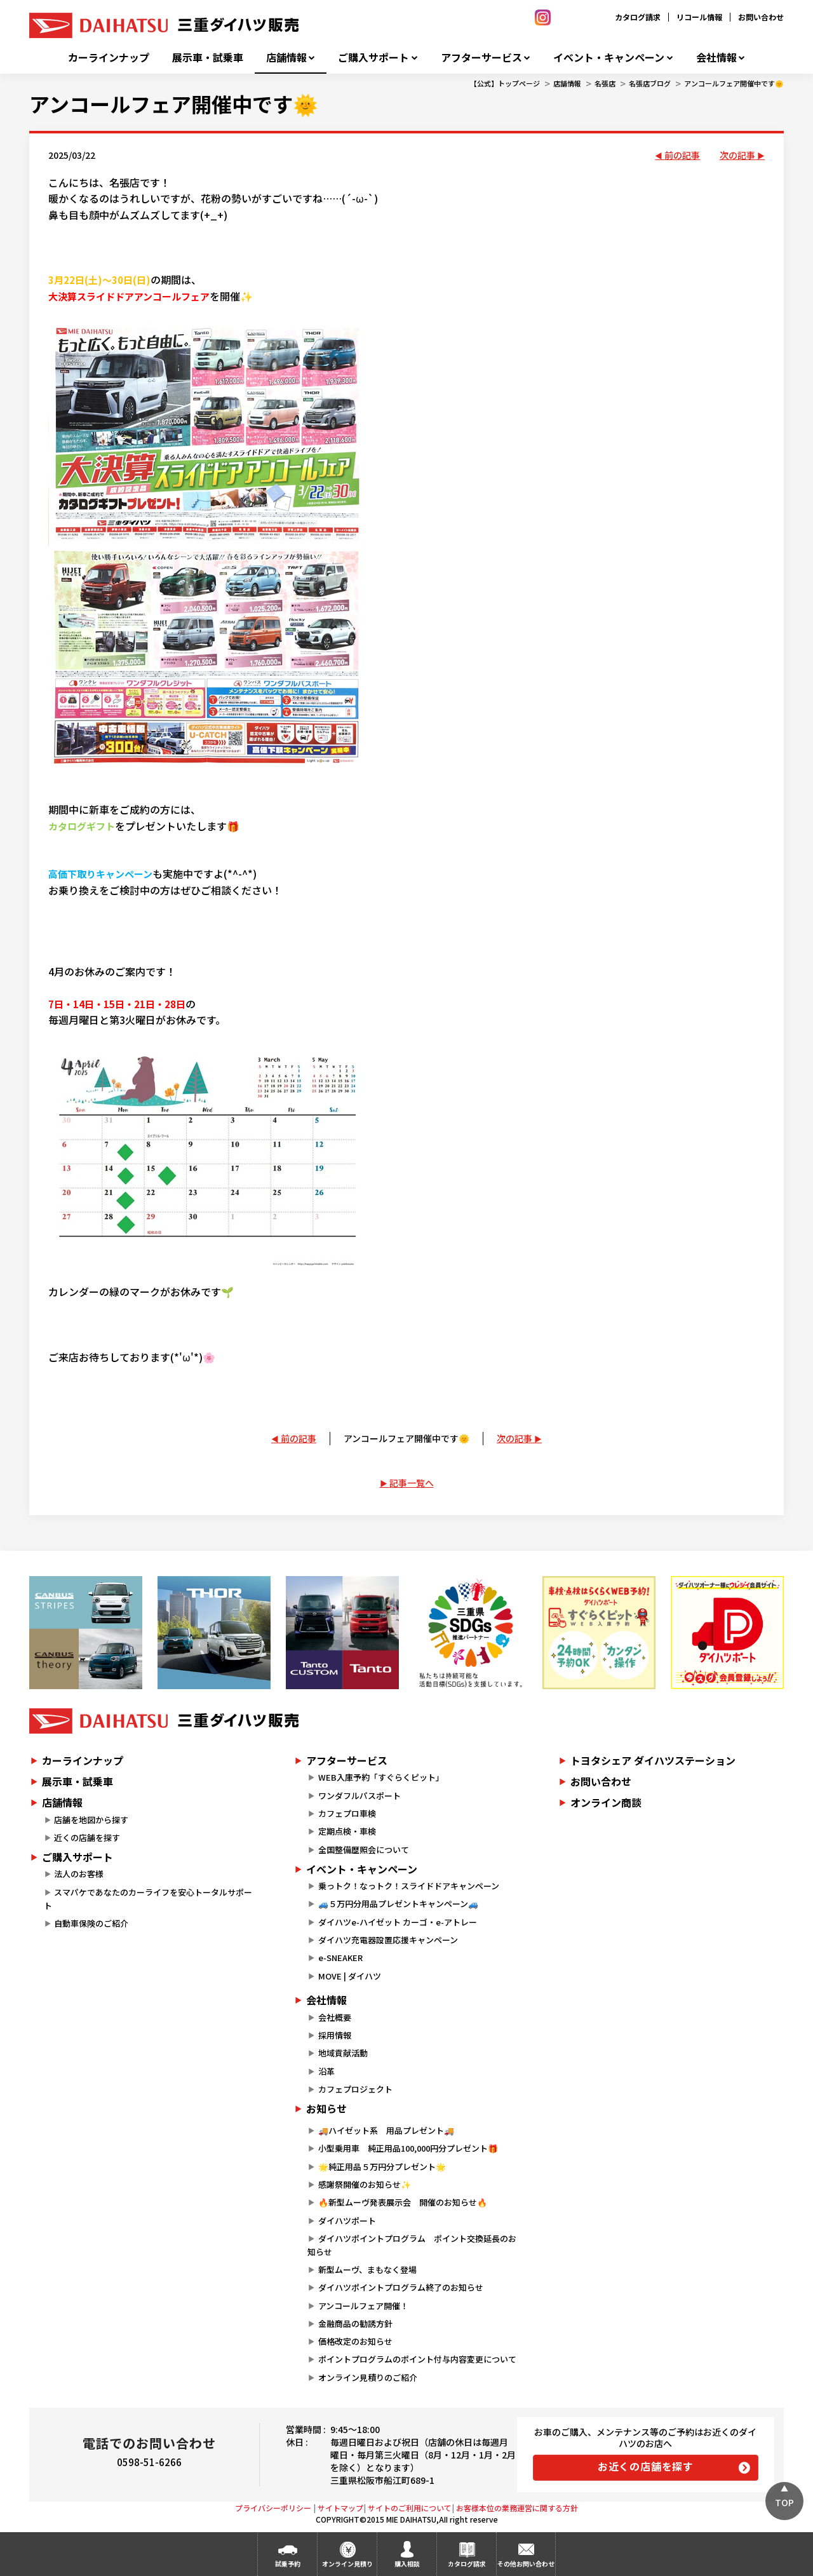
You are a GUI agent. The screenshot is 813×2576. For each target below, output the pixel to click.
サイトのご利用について (410, 2507)
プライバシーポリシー (273, 2507)
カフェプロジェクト (355, 2089)
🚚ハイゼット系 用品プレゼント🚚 (386, 2130)
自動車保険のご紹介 (91, 1923)
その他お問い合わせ (525, 2563)
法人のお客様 (79, 1874)
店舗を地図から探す (91, 1820)
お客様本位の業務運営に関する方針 (517, 2507)
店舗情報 (286, 57)
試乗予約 (287, 2563)
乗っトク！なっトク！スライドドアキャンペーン (408, 1886)
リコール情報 (699, 16)
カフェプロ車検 (347, 1813)
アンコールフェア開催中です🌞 (734, 83)
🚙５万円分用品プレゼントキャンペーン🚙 (398, 1904)
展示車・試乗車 (207, 57)
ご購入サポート (373, 57)
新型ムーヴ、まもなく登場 (367, 2269)
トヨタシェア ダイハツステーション (653, 1760)
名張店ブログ (650, 83)
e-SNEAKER (340, 1958)
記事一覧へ (411, 1482)
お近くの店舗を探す (646, 2466)
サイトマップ (340, 2507)
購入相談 (407, 2563)
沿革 (326, 2071)
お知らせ (326, 2108)
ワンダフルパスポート (359, 1796)
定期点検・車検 (347, 1831)
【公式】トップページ (505, 83)
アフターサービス (481, 57)
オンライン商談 (606, 1802)
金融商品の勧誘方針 (355, 2323)
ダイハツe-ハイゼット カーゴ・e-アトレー (397, 1922)
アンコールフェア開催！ (363, 2306)
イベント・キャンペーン (608, 57)
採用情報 (334, 2035)
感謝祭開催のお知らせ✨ (364, 2184)
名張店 (605, 83)
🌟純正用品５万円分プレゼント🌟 (382, 2167)
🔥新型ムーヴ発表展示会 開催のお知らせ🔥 (402, 2202)
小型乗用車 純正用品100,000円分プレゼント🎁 (408, 2148)
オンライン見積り (347, 2563)
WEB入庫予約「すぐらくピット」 (381, 1777)
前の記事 (682, 155)
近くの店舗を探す (87, 1837)
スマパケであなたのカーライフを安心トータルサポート (148, 1899)
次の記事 (737, 155)
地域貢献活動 (343, 2053)
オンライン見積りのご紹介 (367, 2377)
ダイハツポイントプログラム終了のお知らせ (400, 2287)
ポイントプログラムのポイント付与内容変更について (417, 2359)
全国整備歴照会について (363, 1850)
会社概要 (334, 2017)
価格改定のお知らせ (355, 2341)
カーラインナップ (108, 57)
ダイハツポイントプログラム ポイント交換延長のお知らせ (411, 2245)
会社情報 (716, 57)
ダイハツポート (347, 2221)
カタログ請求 (638, 16)
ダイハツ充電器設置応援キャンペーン (388, 1940)
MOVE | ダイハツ (349, 1976)
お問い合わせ (761, 16)
